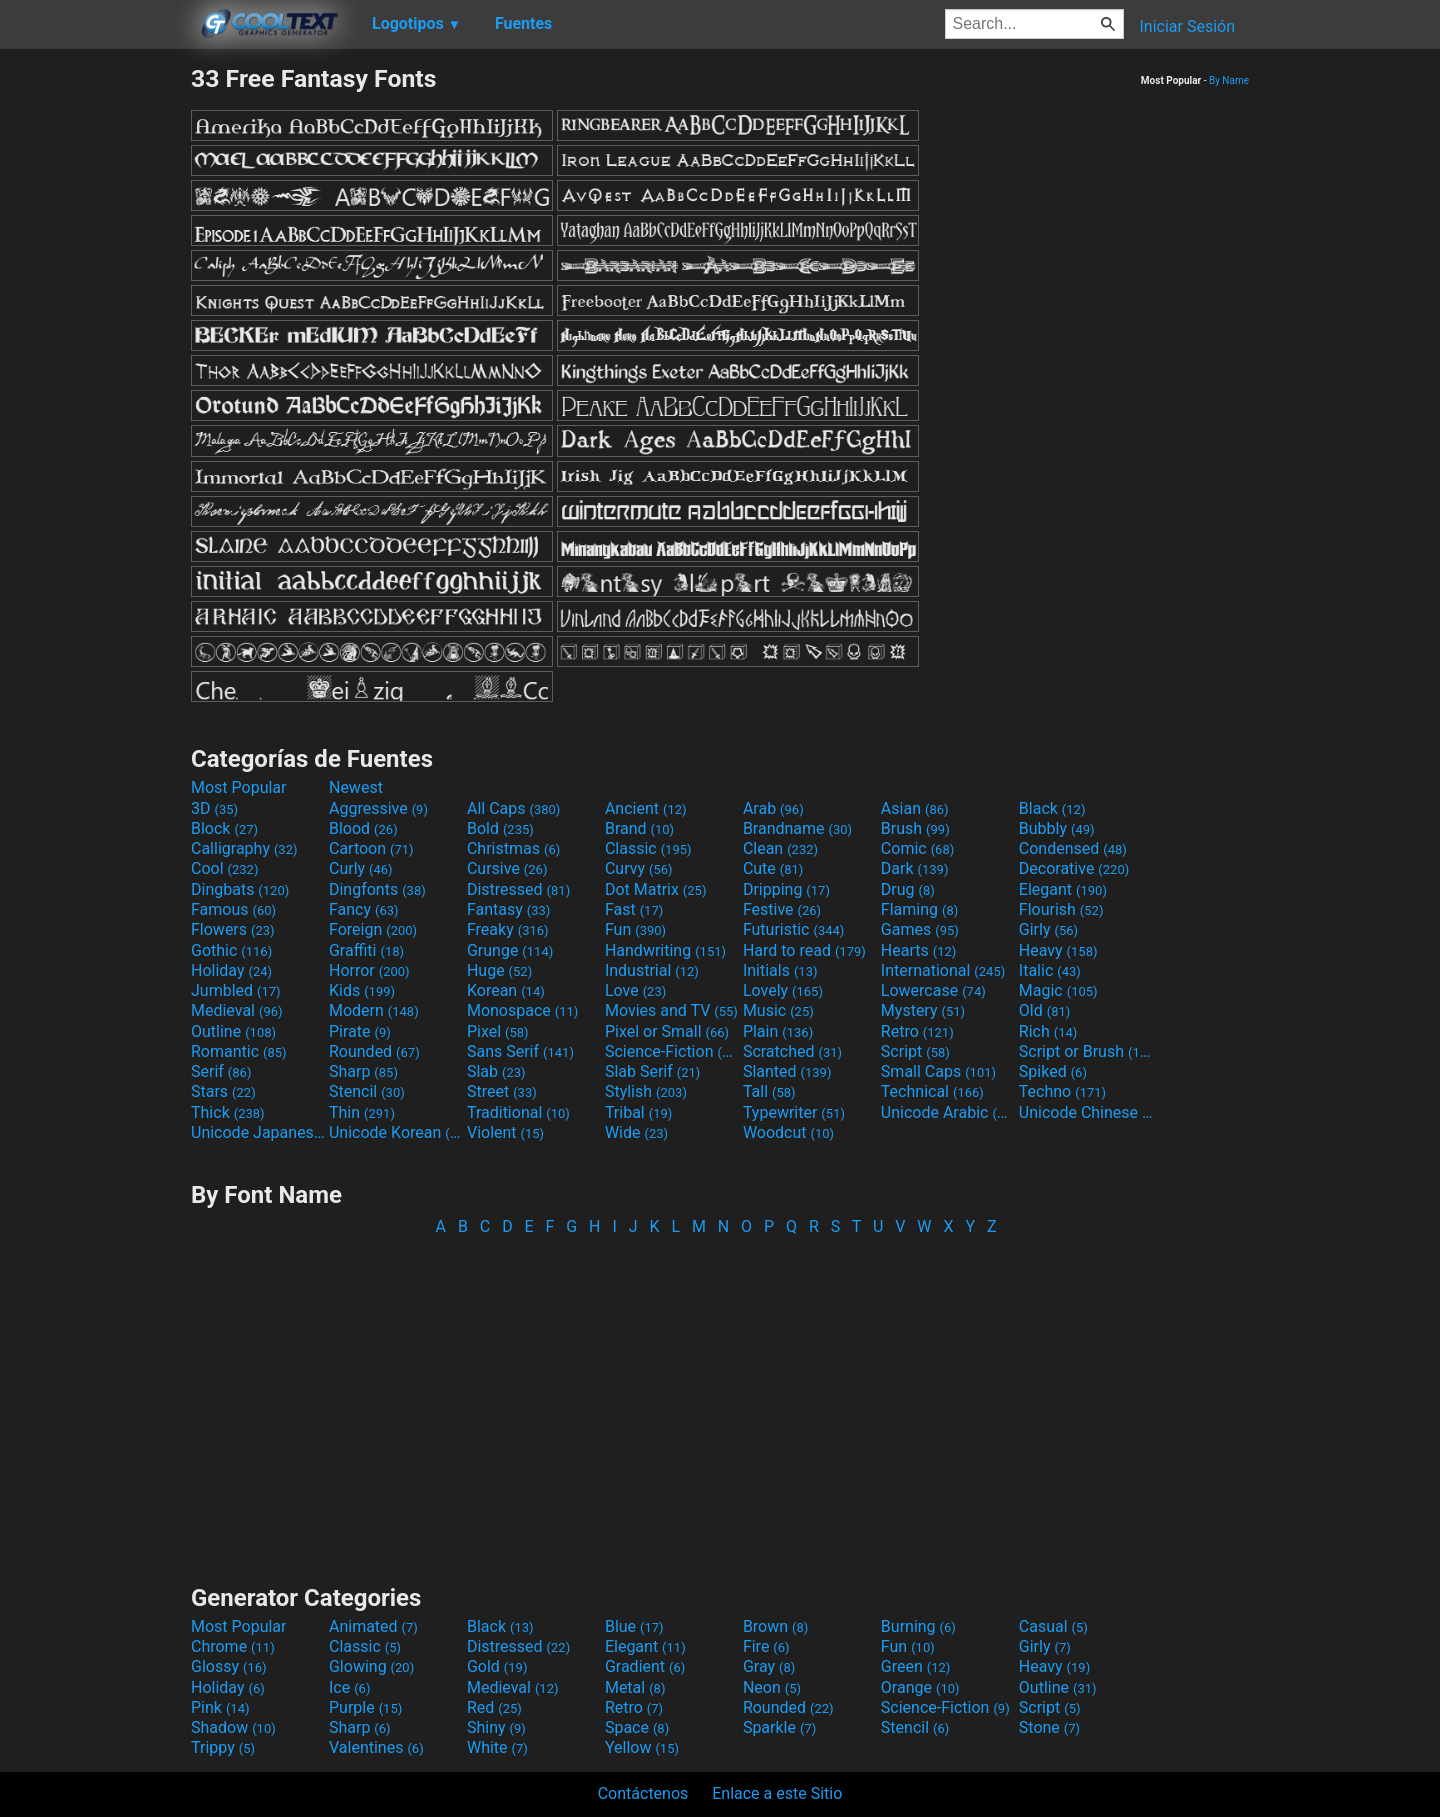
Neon (772, 1687)
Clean (780, 848)
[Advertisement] (95, 364)
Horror (369, 970)
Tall (769, 1091)
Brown (775, 1626)
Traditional (518, 1112)
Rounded (374, 1051)
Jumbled (236, 990)
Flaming (919, 909)
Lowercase (933, 990)
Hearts (918, 950)
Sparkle (779, 1727)
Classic (648, 848)
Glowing (371, 1666)
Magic (1058, 990)
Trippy (223, 1747)
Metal (635, 1687)
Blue (634, 1626)
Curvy (639, 868)
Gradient (645, 1666)
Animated (373, 1626)
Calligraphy (244, 848)
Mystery (923, 1010)
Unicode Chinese (1086, 1112)
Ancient (646, 808)
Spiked (1053, 1071)
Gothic (231, 950)
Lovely (783, 990)
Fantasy (508, 909)
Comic (917, 848)
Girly (1048, 929)
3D (214, 808)
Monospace (522, 1010)
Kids (362, 990)
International (943, 970)
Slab (496, 1071)
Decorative (1074, 868)
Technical (932, 1091)
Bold (500, 828)
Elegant (1063, 889)
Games (920, 929)
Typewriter (794, 1112)
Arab (773, 808)
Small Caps (938, 1071)
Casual (1053, 1626)
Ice (349, 1687)
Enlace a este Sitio (777, 1793)
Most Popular (239, 787)
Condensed (1073, 848)
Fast (634, 909)
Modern (374, 1010)
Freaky (508, 929)
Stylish (646, 1091)
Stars (223, 1091)
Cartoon (371, 848)
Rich (1048, 1031)
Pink (220, 1707)
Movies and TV (671, 1010)
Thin (362, 1112)
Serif (221, 1071)
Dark (915, 868)
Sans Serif (520, 1051)
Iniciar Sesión (1187, 26)
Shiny (496, 1727)
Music (778, 1010)
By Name (1229, 80)
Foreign (373, 929)
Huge (499, 970)
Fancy (364, 909)
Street (502, 1091)
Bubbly (1057, 828)
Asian (915, 808)
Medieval (237, 1010)
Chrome (233, 1646)
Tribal (638, 1112)
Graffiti (366, 950)
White (497, 1747)
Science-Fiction (672, 1051)
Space (637, 1727)
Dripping (786, 889)
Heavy (1058, 950)
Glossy (229, 1666)
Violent (505, 1132)
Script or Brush (1086, 1051)
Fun (635, 929)
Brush (915, 828)
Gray (769, 1666)
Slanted (787, 1071)
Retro (917, 1031)
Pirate (360, 1031)
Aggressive (378, 808)
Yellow (642, 1747)
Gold (497, 1666)
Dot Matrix (656, 889)
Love (635, 990)
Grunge (510, 950)
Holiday (231, 970)
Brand (639, 828)
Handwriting (665, 950)
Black (1052, 808)
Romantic (239, 1051)
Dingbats (240, 889)
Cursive (507, 868)
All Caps (513, 808)
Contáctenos (643, 1793)
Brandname (797, 828)
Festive (782, 909)
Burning (918, 1626)
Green (916, 1666)
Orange (920, 1687)
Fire (766, 1646)
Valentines (376, 1747)
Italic (1050, 970)
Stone (1049, 1727)
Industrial (652, 970)
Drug (908, 889)
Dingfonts (377, 889)
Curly (361, 868)
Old (1044, 1010)
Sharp (363, 1071)
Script (915, 1051)
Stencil (367, 1091)
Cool (224, 868)
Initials (780, 970)
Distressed (518, 889)
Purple (365, 1707)
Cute (773, 868)
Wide (636, 1132)
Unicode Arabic (948, 1112)
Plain (778, 1031)
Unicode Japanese (258, 1132)
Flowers (233, 929)
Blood (363, 828)
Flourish (1061, 909)
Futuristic (794, 929)
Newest (356, 787)
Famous (233, 909)
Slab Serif (652, 1071)
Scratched (792, 1051)
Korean (506, 990)
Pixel (498, 1031)
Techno (1062, 1091)
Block (224, 828)
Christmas (513, 848)
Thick (228, 1112)
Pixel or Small (667, 1031)
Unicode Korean (396, 1132)
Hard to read (804, 950)
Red (494, 1707)
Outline (233, 1031)
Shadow (233, 1727)
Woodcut (788, 1132)
